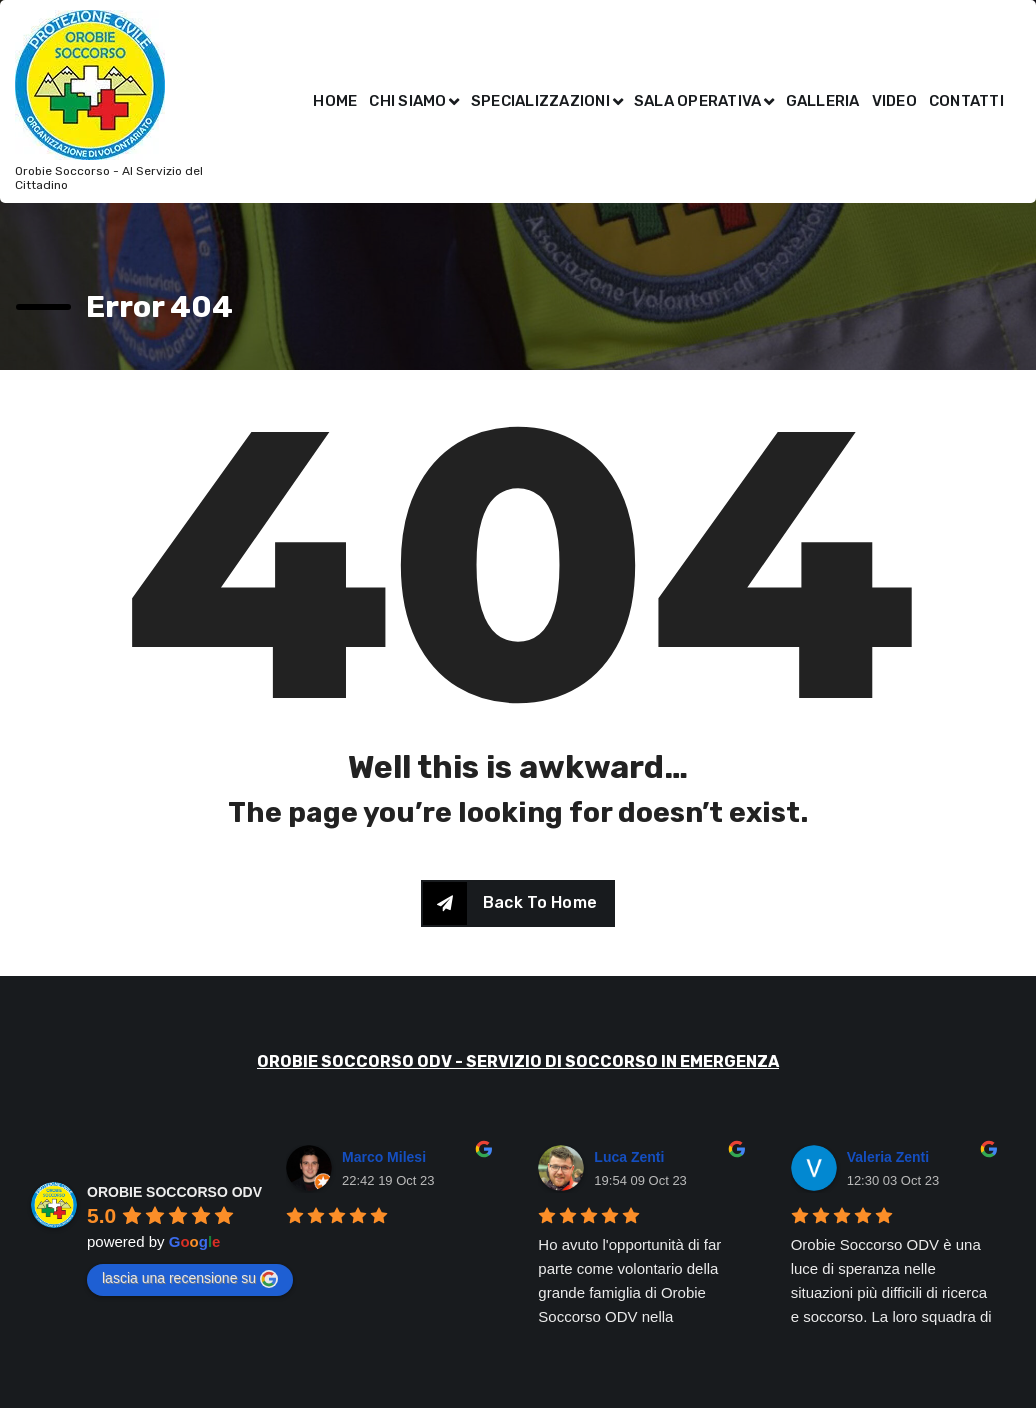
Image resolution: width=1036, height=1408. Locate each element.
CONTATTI (966, 101)
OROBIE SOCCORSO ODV (174, 1192)
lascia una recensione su (190, 1279)
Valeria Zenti (888, 1157)
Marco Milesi (384, 1157)
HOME (335, 101)
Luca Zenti (629, 1157)
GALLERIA (823, 101)
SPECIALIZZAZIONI (540, 101)
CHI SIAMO (407, 101)
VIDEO (894, 101)
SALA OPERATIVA (698, 101)
